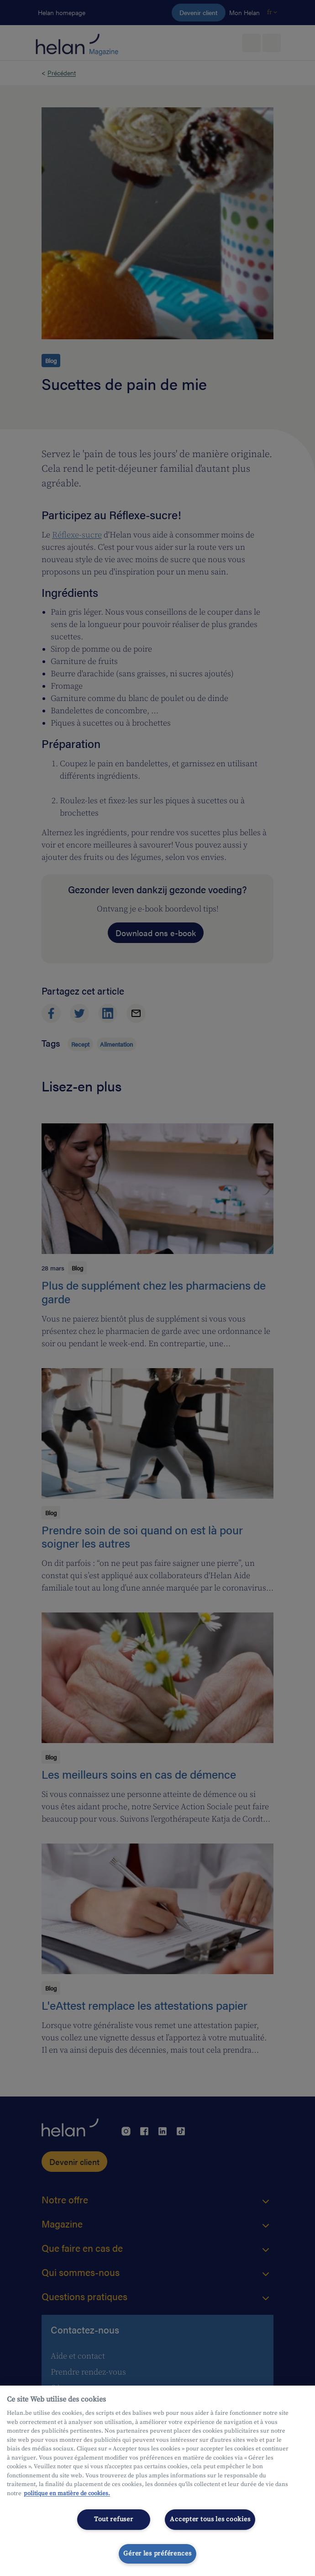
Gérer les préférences (157, 2554)
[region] (157, 2481)
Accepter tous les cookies (210, 2519)
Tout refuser (113, 2519)
